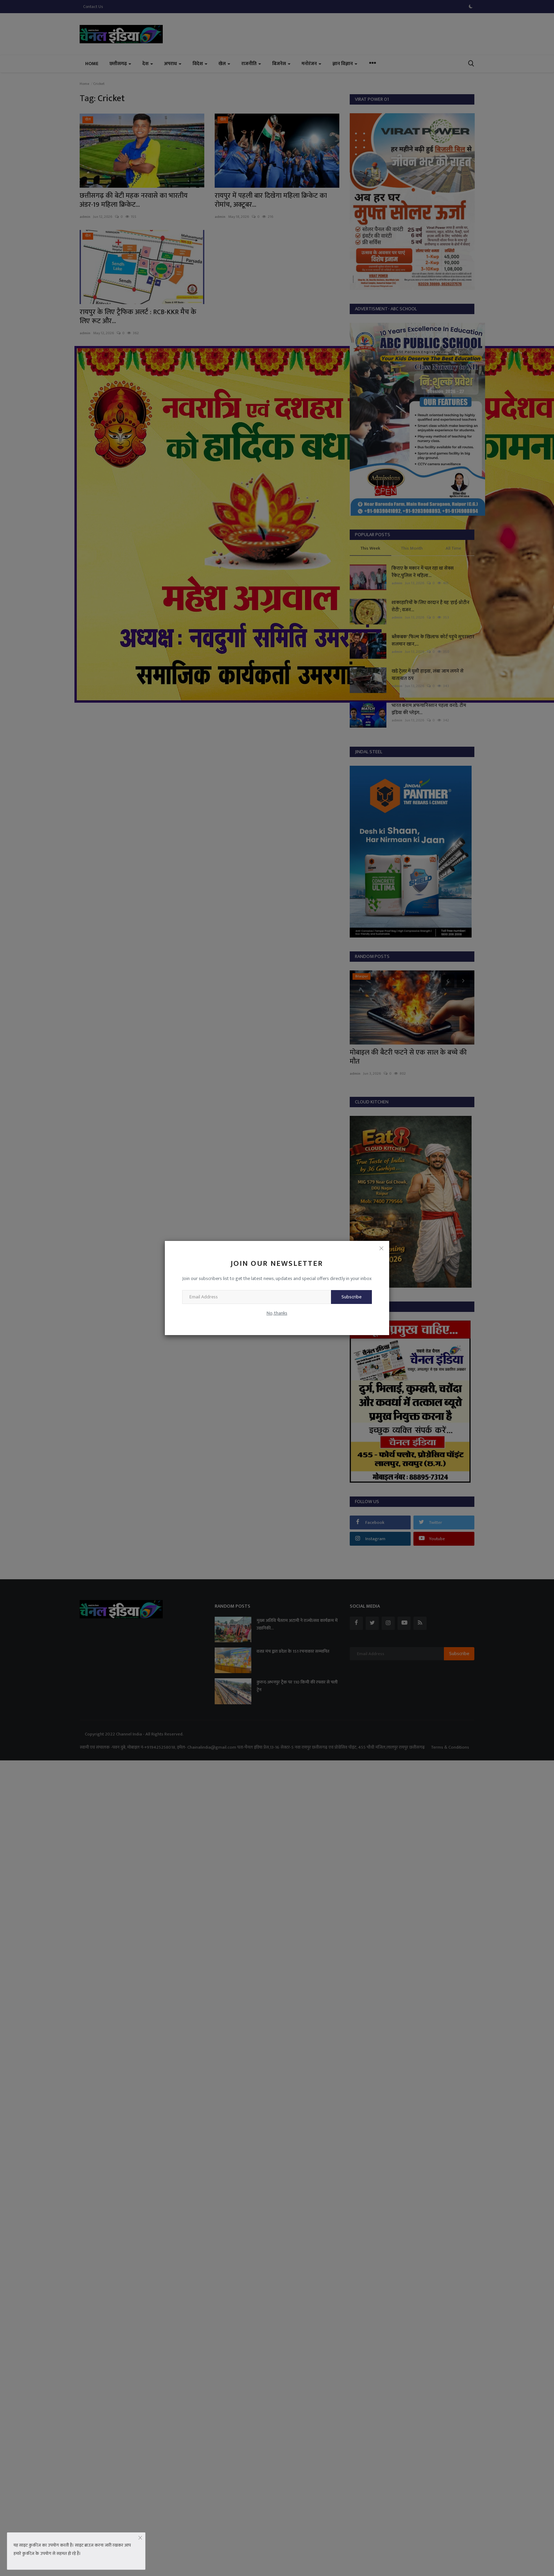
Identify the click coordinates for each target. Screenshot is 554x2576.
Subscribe (351, 1297)
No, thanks (277, 1313)
